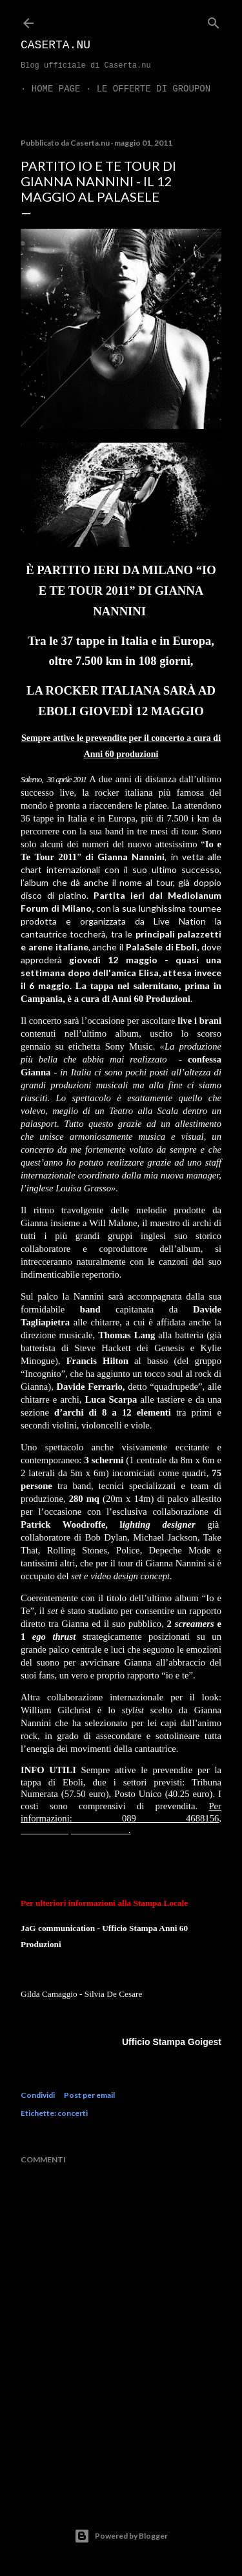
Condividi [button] (38, 2095)
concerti (72, 2113)
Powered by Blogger (121, 2536)
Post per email (89, 2095)
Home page (45, 89)
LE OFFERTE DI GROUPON (142, 89)
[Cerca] (213, 20)
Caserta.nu (55, 45)
